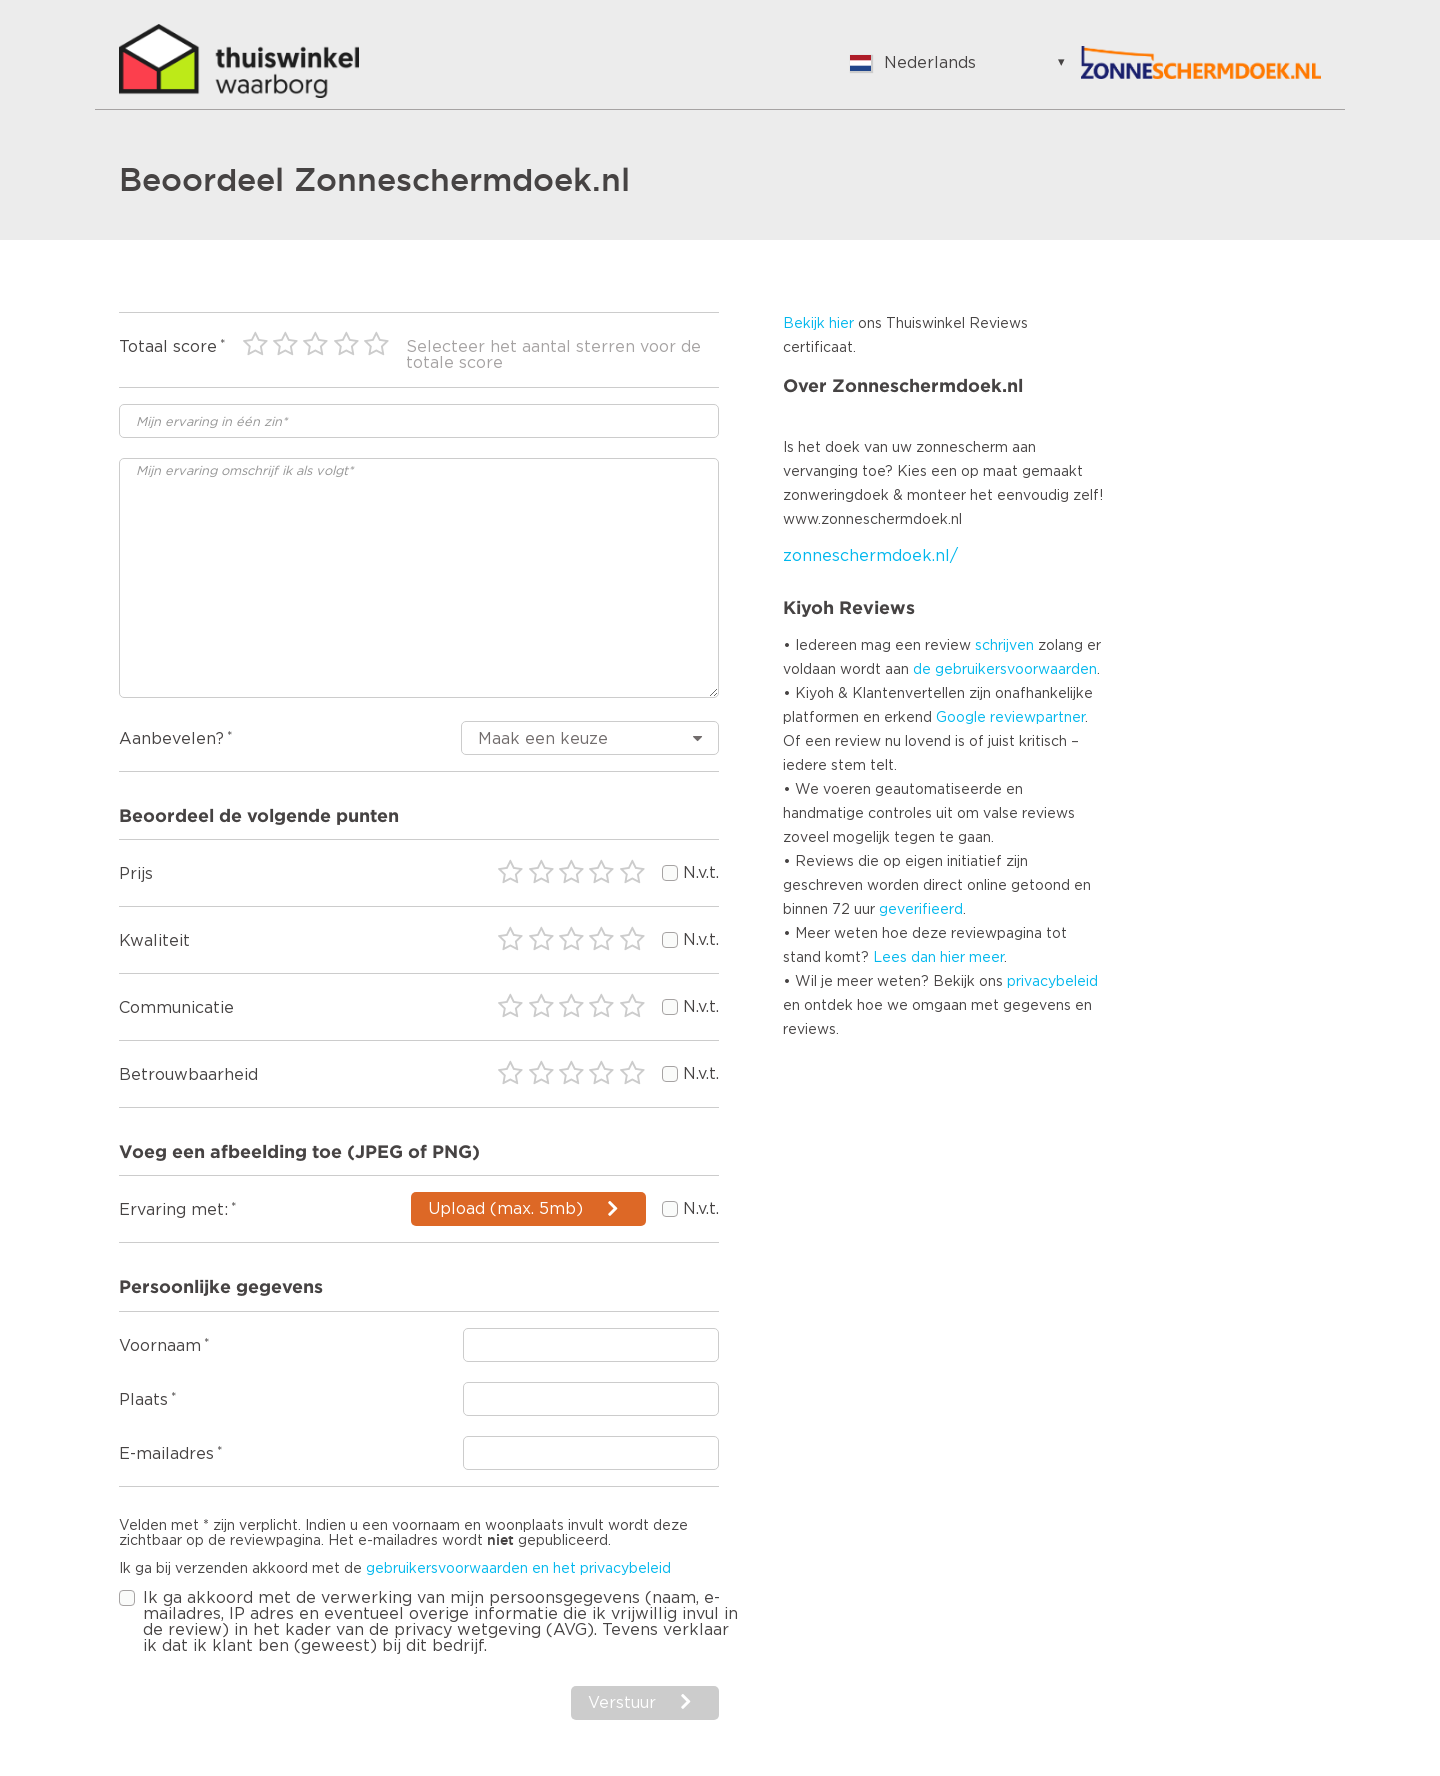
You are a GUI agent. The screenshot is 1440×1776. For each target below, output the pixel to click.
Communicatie (176, 1008)
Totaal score (168, 347)
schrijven (1004, 646)
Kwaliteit (154, 941)
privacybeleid (1052, 982)
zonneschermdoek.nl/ (870, 556)
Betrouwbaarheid (188, 1075)
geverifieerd (921, 910)
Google (961, 718)
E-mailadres (166, 1454)
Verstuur (622, 1703)
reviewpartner (1037, 718)
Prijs (136, 874)
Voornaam (160, 1346)
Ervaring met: (173, 1210)
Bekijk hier (818, 324)
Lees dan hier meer (938, 958)
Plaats (143, 1400)
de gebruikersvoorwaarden (1005, 670)
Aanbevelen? (171, 739)
